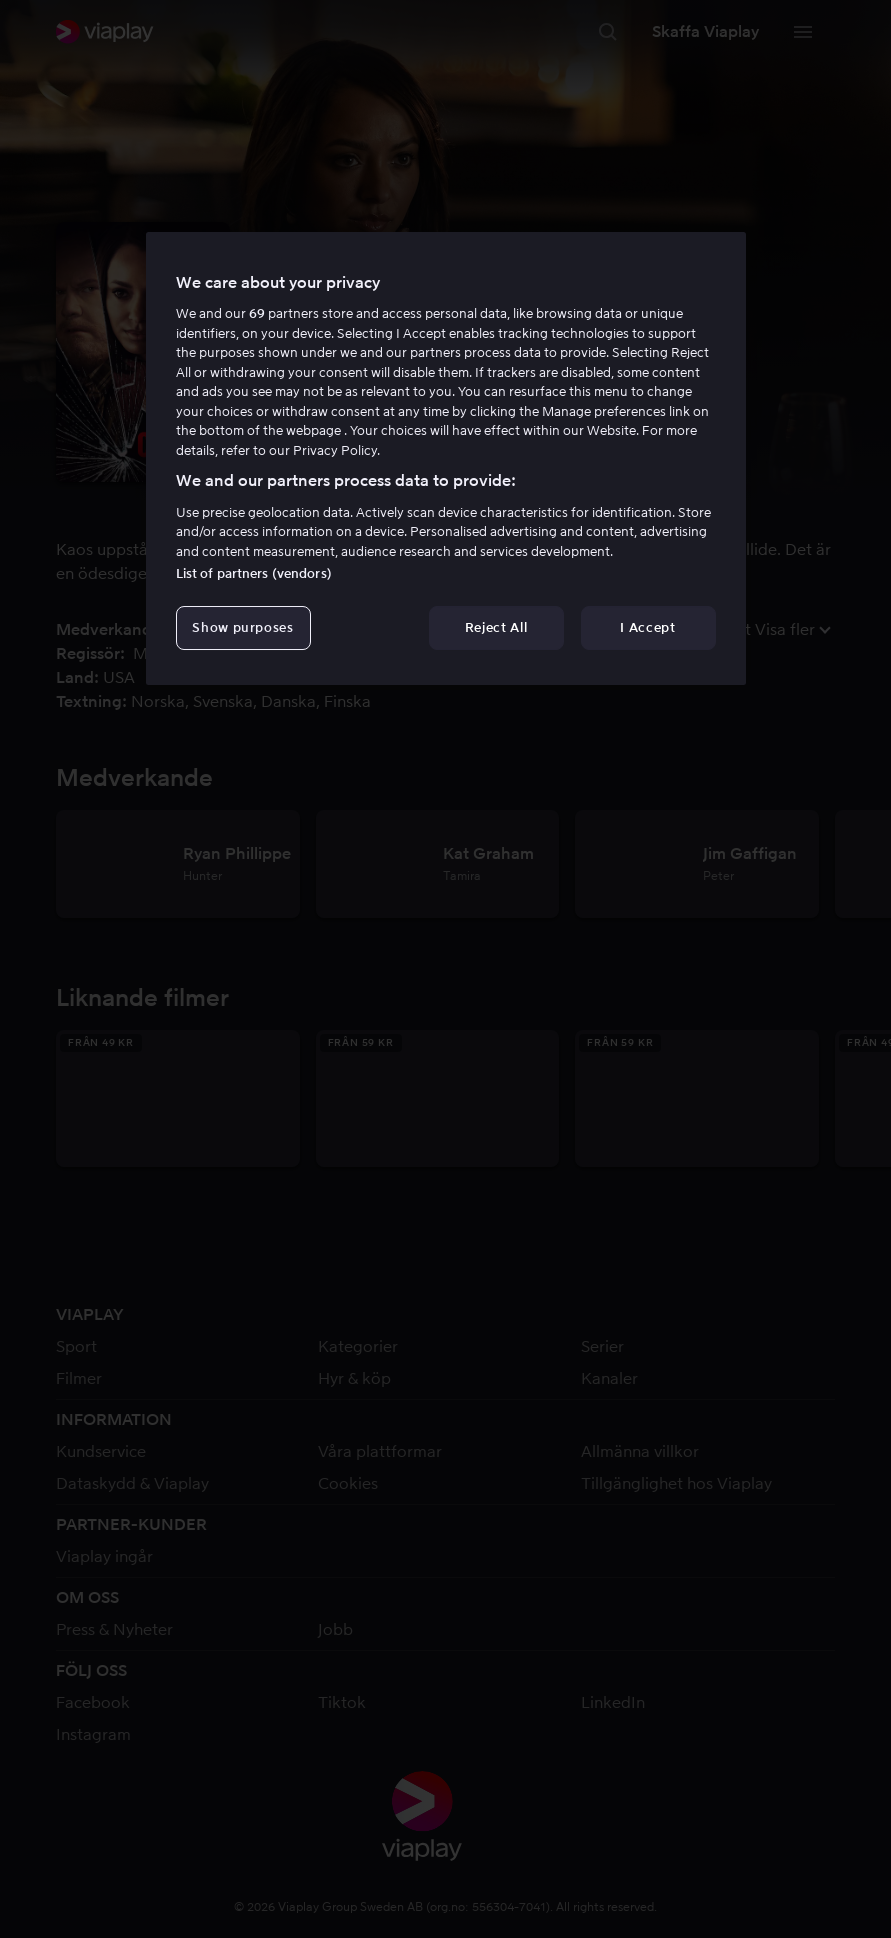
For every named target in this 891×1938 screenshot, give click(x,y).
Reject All (496, 627)
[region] (446, 459)
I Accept (647, 627)
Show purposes (242, 627)
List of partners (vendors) (254, 573)
